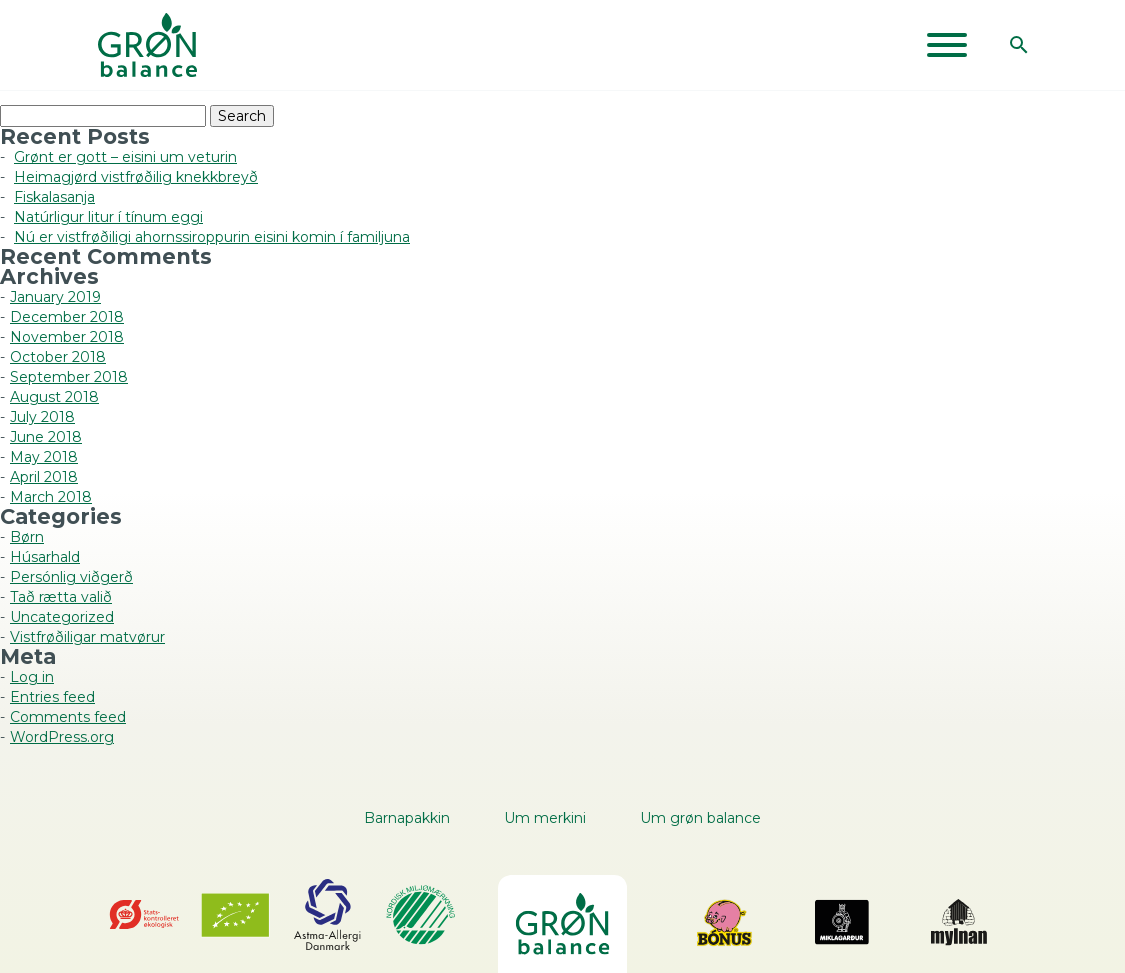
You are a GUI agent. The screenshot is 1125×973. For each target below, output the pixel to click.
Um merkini (545, 818)
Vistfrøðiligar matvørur (87, 637)
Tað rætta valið (61, 597)
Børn (27, 537)
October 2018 (58, 357)
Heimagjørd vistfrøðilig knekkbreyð (136, 177)
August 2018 (54, 397)
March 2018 (51, 497)
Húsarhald (45, 557)
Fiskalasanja (54, 197)
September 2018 (69, 377)
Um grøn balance (700, 818)
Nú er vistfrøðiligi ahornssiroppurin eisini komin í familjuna (212, 237)
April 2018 (44, 477)
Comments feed (68, 717)
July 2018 (42, 417)
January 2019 (55, 297)
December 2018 (67, 317)
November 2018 (67, 337)
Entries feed (52, 697)
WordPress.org (62, 737)
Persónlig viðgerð (71, 577)
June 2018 (46, 437)
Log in (32, 677)
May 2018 (44, 457)
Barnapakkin (407, 818)
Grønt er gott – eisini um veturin (125, 157)
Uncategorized (62, 617)
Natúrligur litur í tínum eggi (108, 217)
